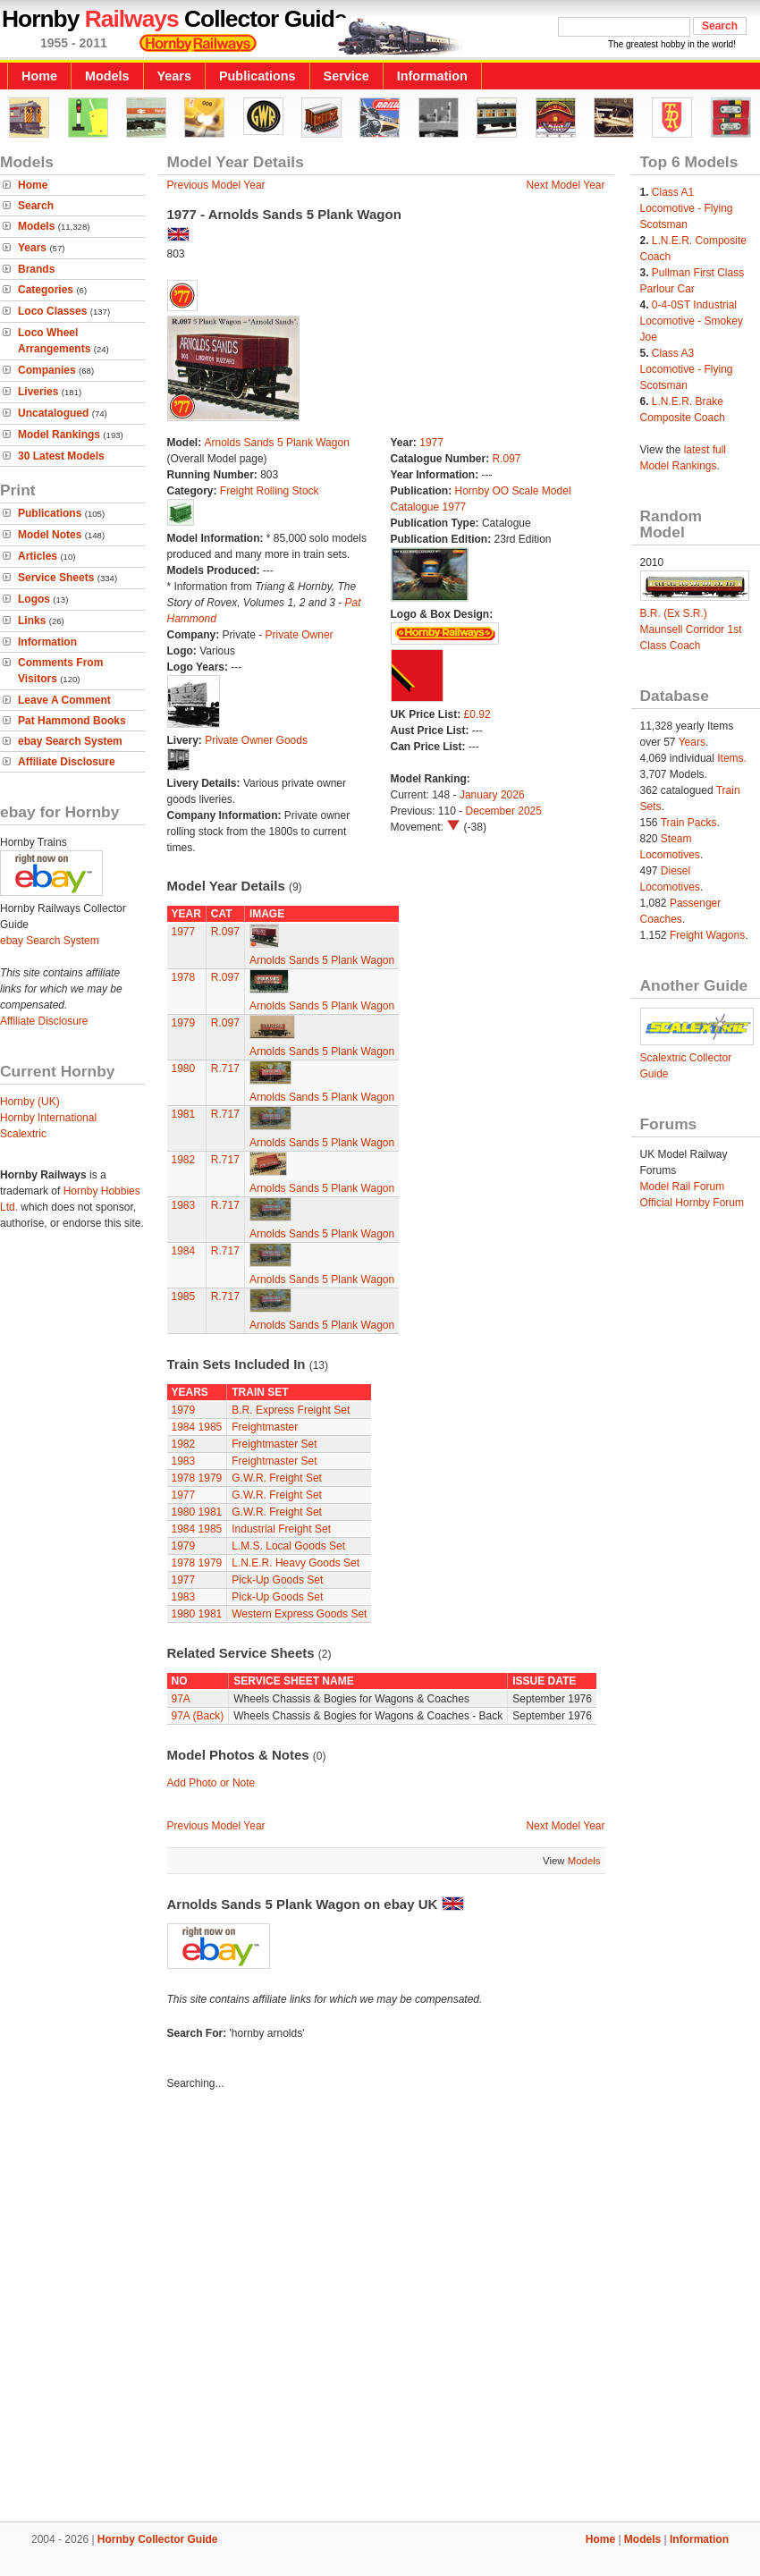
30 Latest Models (61, 456)
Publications (257, 76)
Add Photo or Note (211, 1783)
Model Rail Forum (682, 1186)
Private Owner (300, 635)
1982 (184, 1159)
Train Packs (689, 822)
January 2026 (492, 795)
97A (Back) (198, 1716)
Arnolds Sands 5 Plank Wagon (277, 442)
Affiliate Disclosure (66, 762)
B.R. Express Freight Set (291, 1410)
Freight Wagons (707, 935)
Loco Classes (52, 311)
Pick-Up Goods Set (277, 1580)
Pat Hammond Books (72, 720)
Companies (47, 370)
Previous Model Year (216, 185)
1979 (184, 1023)
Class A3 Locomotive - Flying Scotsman (686, 369)
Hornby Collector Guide (157, 2539)
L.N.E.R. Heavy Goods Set (295, 1563)
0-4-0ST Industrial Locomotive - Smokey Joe (691, 321)
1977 (431, 442)
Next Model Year (565, 185)
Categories (45, 289)
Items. (732, 758)
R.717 (225, 1068)
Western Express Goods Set (299, 1614)
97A (181, 1699)
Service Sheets (56, 577)
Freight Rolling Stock (269, 491)
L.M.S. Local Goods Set (288, 1546)
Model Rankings (59, 434)
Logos (34, 599)
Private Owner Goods (256, 740)
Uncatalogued (53, 413)
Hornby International (48, 1117)
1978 (184, 977)
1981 (184, 1114)
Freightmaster (265, 1427)
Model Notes (49, 534)
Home (39, 76)
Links (32, 620)
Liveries (38, 391)
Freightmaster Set (274, 1444)
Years (174, 76)
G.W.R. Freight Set (277, 1478)
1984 (184, 1251)
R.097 (507, 458)
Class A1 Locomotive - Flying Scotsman (686, 208)
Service (346, 76)
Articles (37, 556)
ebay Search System (70, 741)
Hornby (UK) (30, 1101)
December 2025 (504, 811)
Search (36, 205)
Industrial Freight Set (281, 1529)
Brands (36, 269)
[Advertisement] (192, 2308)
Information (432, 76)
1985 (184, 1296)
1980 (184, 1068)
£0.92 (477, 714)
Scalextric (23, 1134)
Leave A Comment (64, 700)
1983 (184, 1205)
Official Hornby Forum (692, 1202)
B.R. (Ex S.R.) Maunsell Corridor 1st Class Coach (691, 629)
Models (107, 76)
